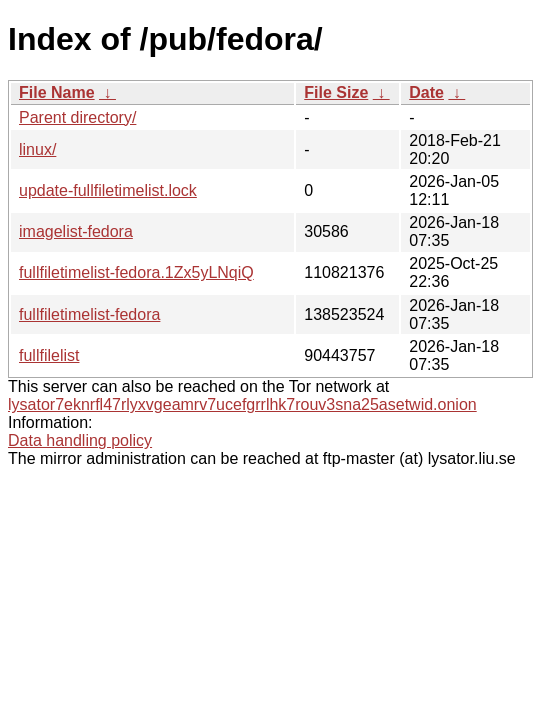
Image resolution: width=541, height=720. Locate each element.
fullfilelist (49, 355)
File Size (336, 92)
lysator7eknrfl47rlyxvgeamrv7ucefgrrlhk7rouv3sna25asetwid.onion (242, 404)
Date (426, 92)
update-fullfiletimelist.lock (108, 190)
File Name (57, 92)
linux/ (37, 149)
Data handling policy (80, 440)
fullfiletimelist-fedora (89, 314)
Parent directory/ (77, 117)
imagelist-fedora (76, 231)
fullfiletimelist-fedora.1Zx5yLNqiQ (136, 272)
